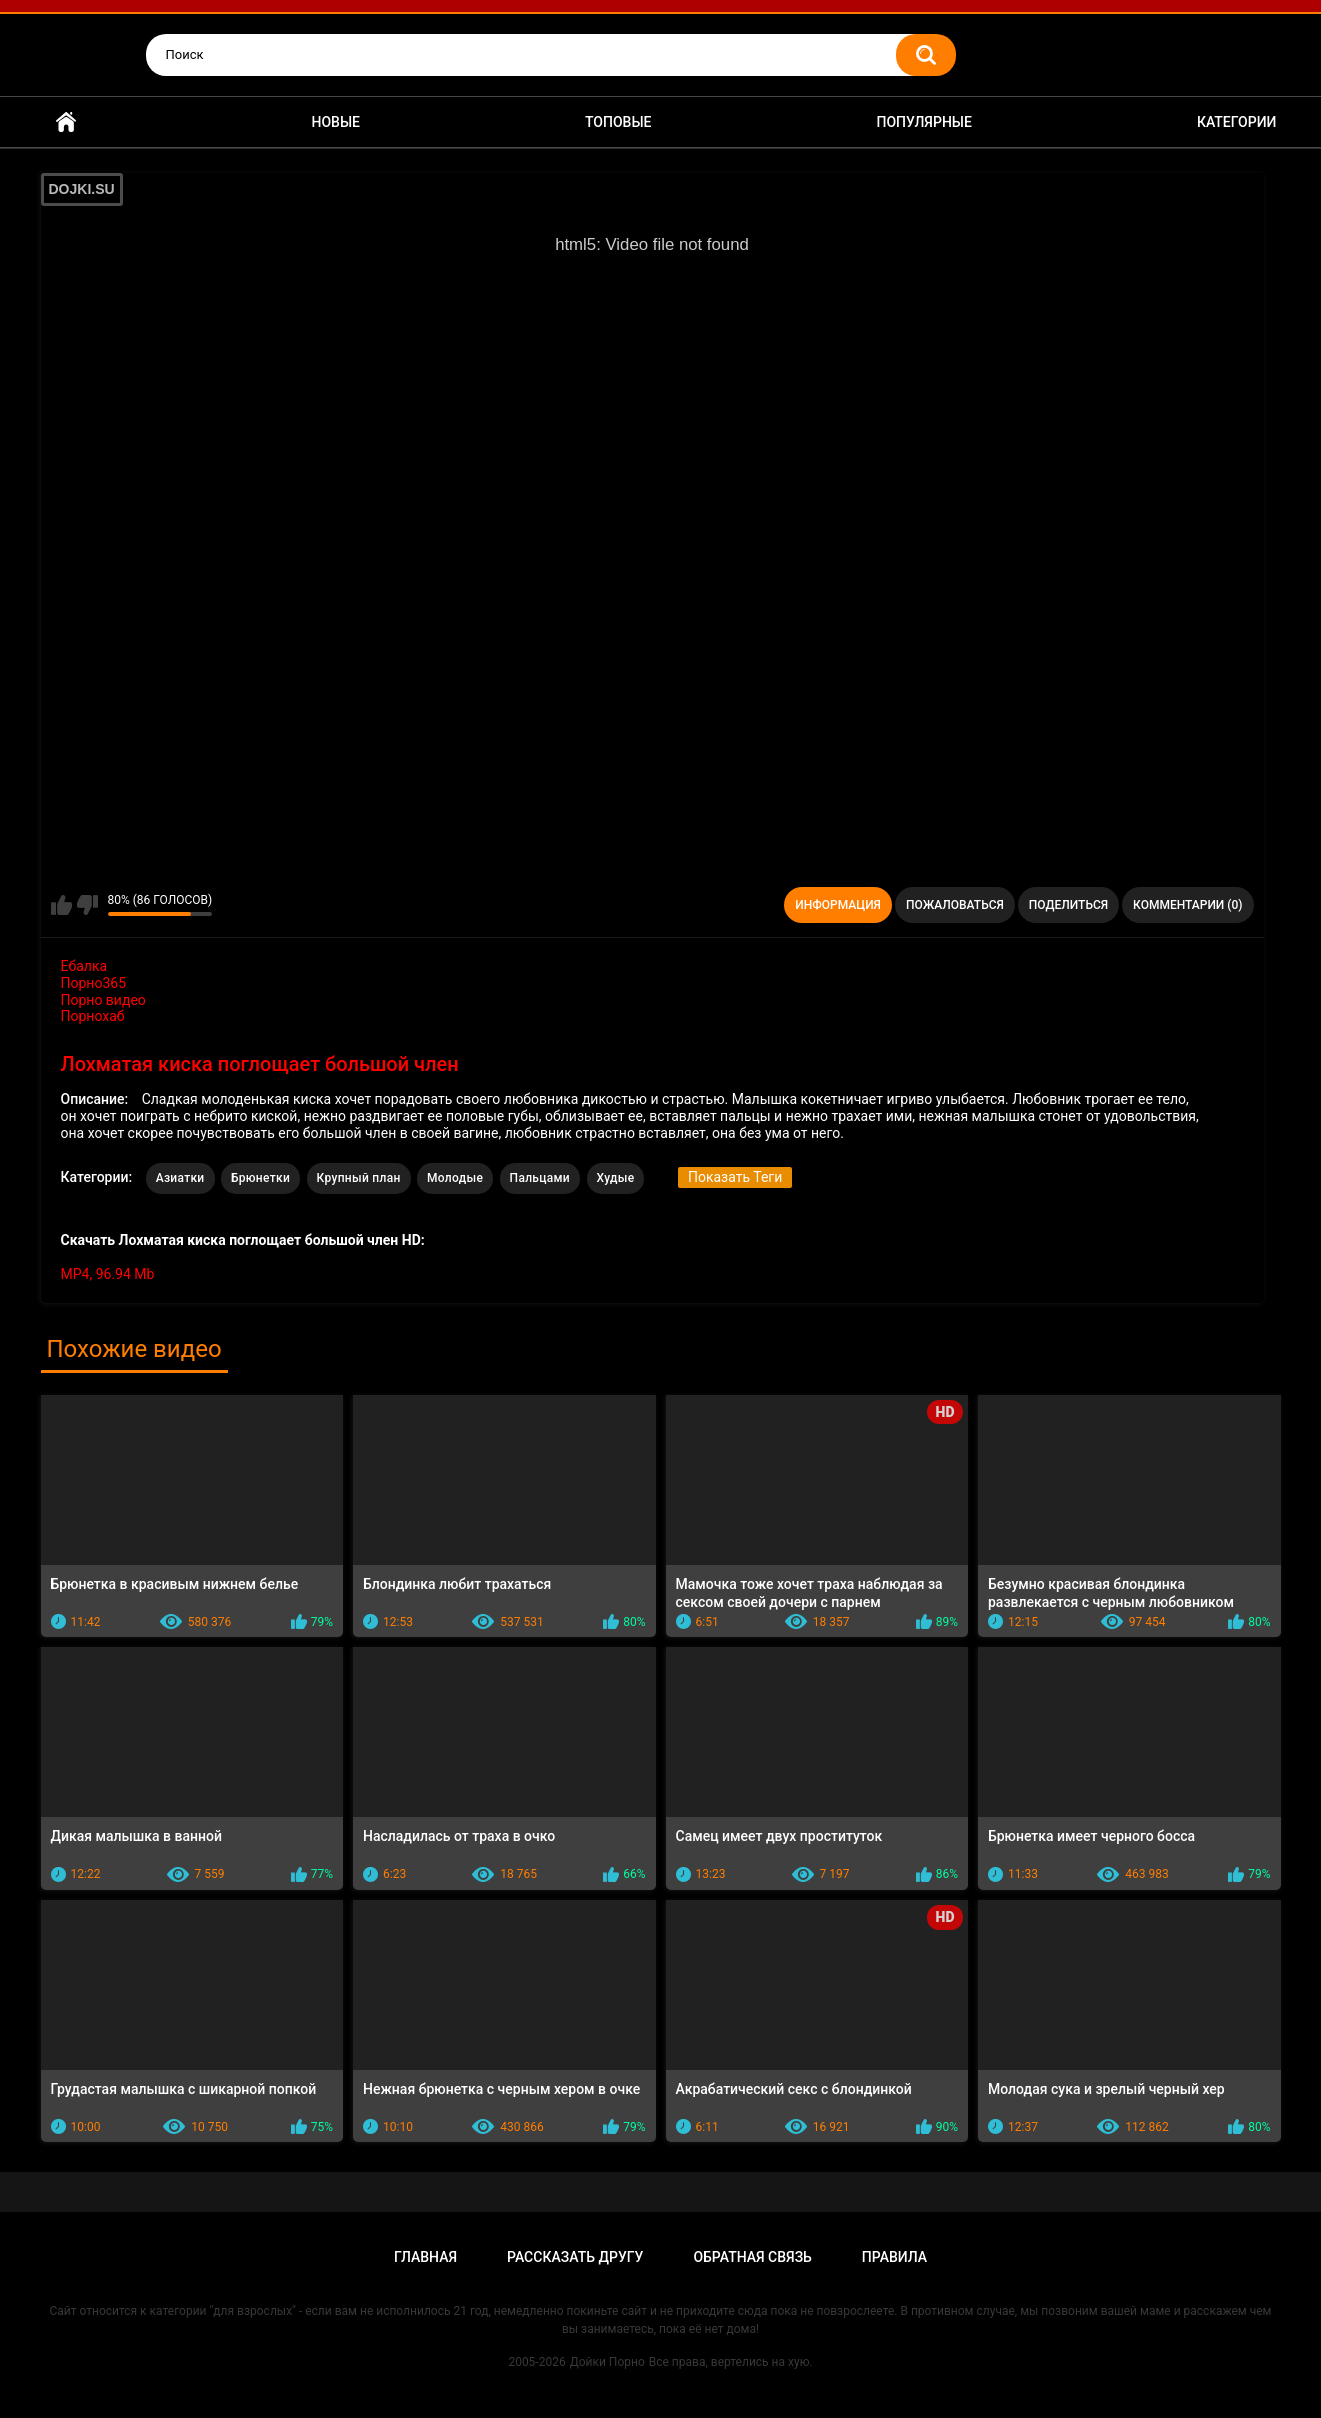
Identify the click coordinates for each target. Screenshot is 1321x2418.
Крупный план (359, 1178)
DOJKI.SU (82, 189)
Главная (66, 122)
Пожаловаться (955, 905)
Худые (616, 1178)
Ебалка (84, 966)
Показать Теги (735, 1177)
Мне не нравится (87, 905)
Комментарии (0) (1187, 905)
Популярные (923, 122)
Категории (1237, 122)
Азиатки (180, 1178)
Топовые (618, 122)
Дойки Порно (607, 2362)
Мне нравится (61, 905)
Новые (336, 122)
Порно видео (103, 1000)
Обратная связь (752, 2257)
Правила (894, 2257)
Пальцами (540, 1178)
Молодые (455, 1178)
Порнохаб (93, 1016)
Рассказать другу (575, 2257)
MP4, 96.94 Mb (108, 1274)
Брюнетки (260, 1178)
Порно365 (94, 983)
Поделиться (1068, 905)
